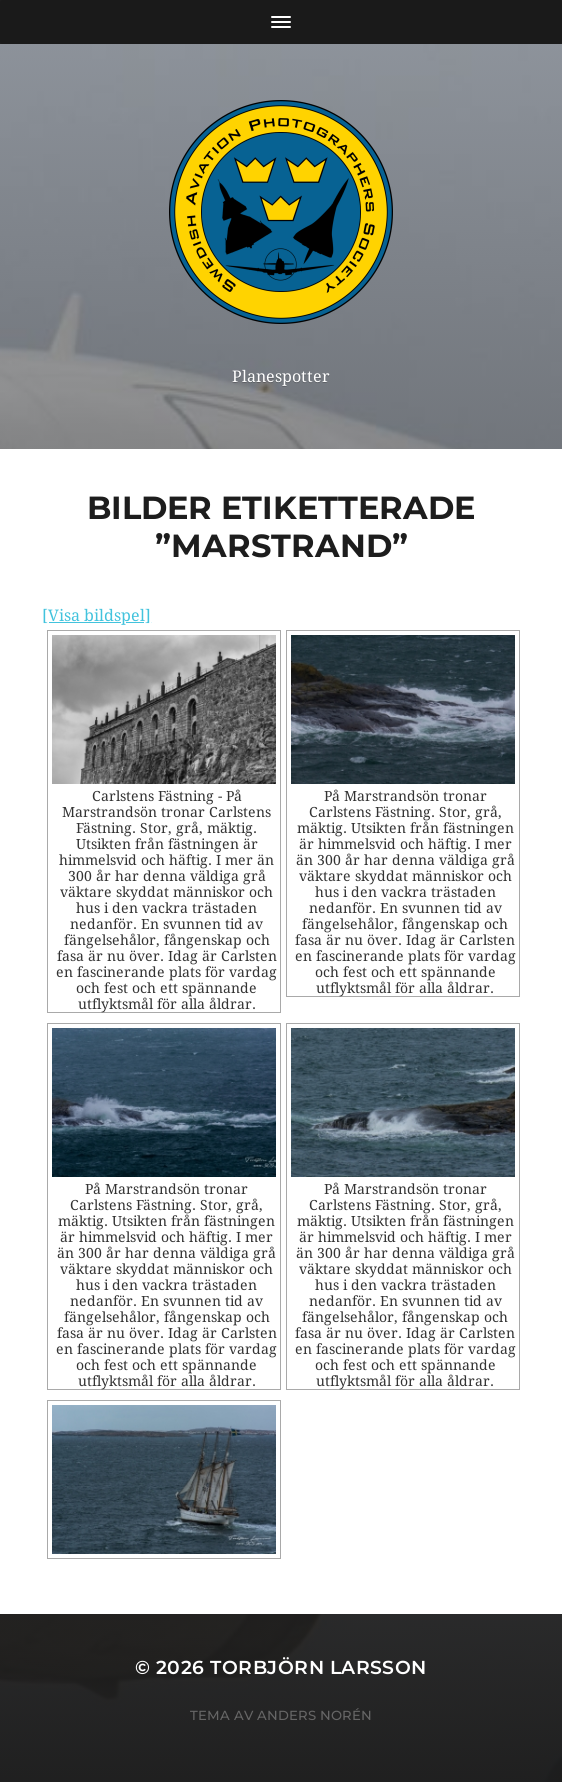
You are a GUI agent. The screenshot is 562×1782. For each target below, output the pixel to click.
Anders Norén (314, 1715)
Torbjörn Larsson (318, 1667)
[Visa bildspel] (96, 615)
